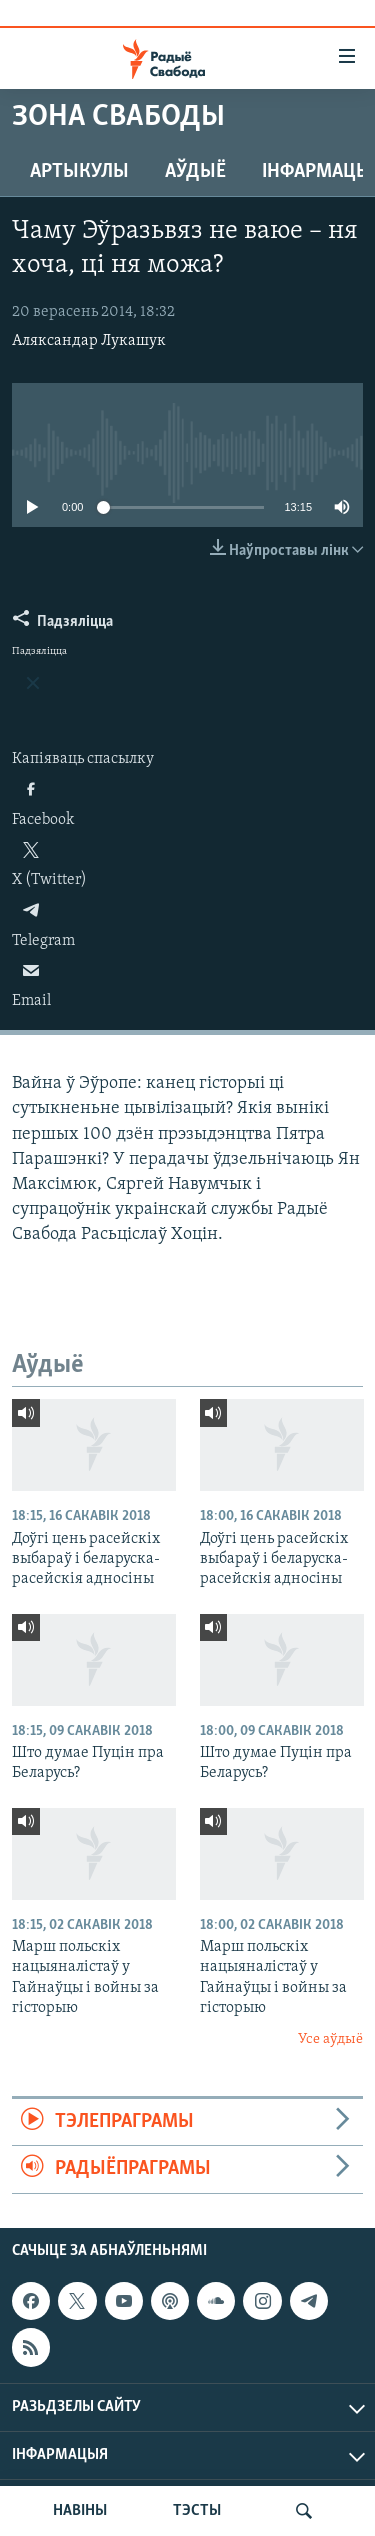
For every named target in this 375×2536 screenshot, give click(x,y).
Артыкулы (79, 172)
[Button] (63, 626)
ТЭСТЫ (197, 2511)
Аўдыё (195, 172)
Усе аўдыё (330, 2039)
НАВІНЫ (80, 2511)
